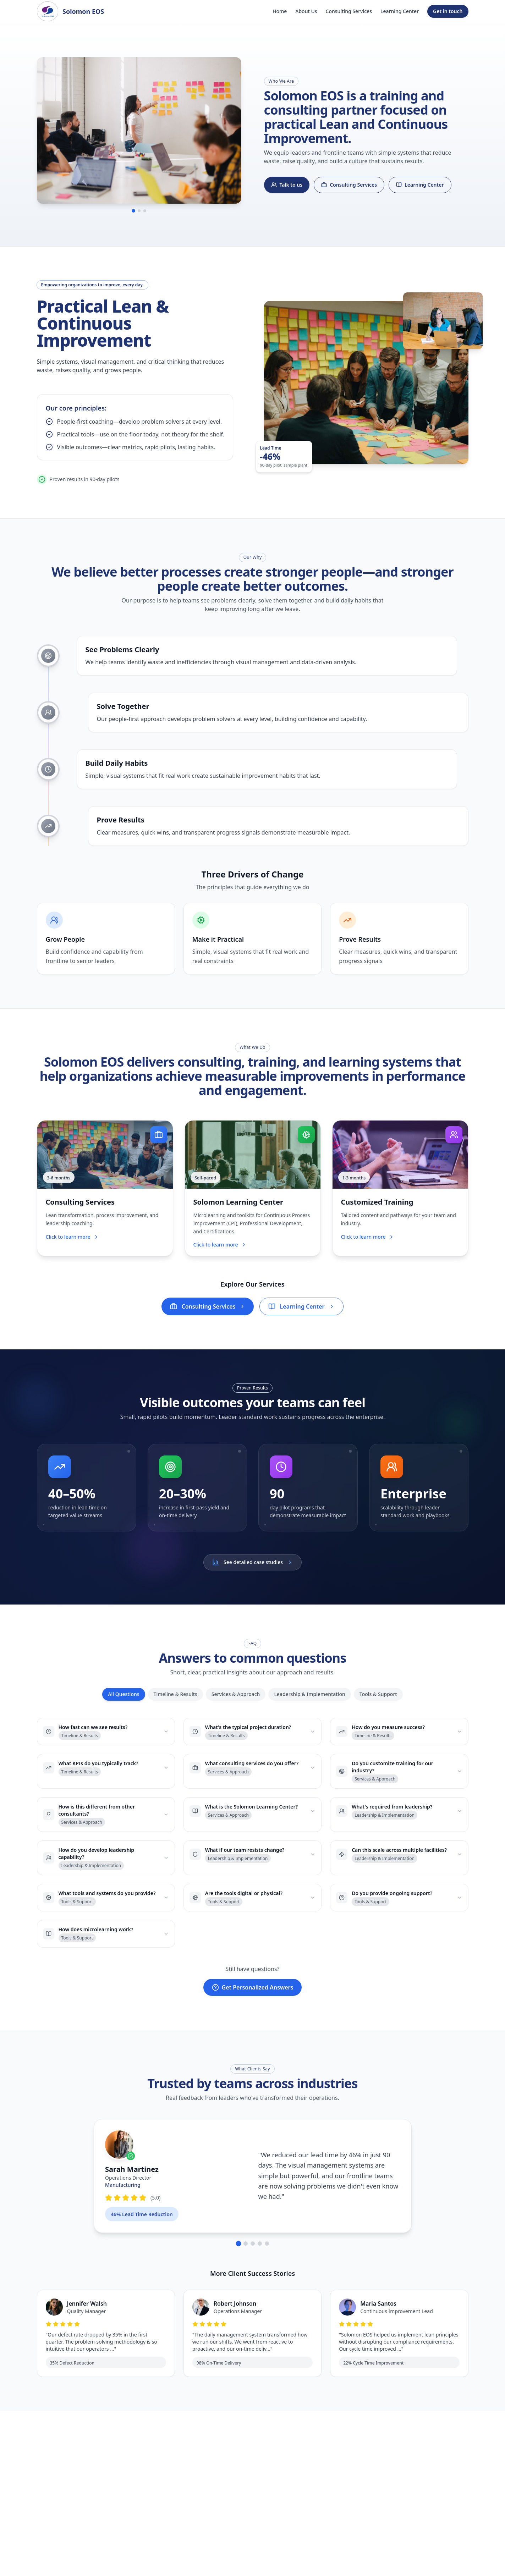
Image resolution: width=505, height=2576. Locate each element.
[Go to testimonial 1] (238, 2254)
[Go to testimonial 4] (260, 2254)
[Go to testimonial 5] (267, 2254)
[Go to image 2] (139, 213)
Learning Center (399, 11)
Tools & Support (378, 1704)
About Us (306, 11)
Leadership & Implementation (309, 1704)
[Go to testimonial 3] (253, 2254)
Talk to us (287, 185)
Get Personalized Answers (252, 1998)
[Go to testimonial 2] (245, 2254)
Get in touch (447, 11)
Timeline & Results (175, 1704)
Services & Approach (236, 1704)
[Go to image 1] (133, 213)
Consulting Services (349, 11)
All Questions (123, 1704)
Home (280, 11)
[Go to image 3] (144, 213)
